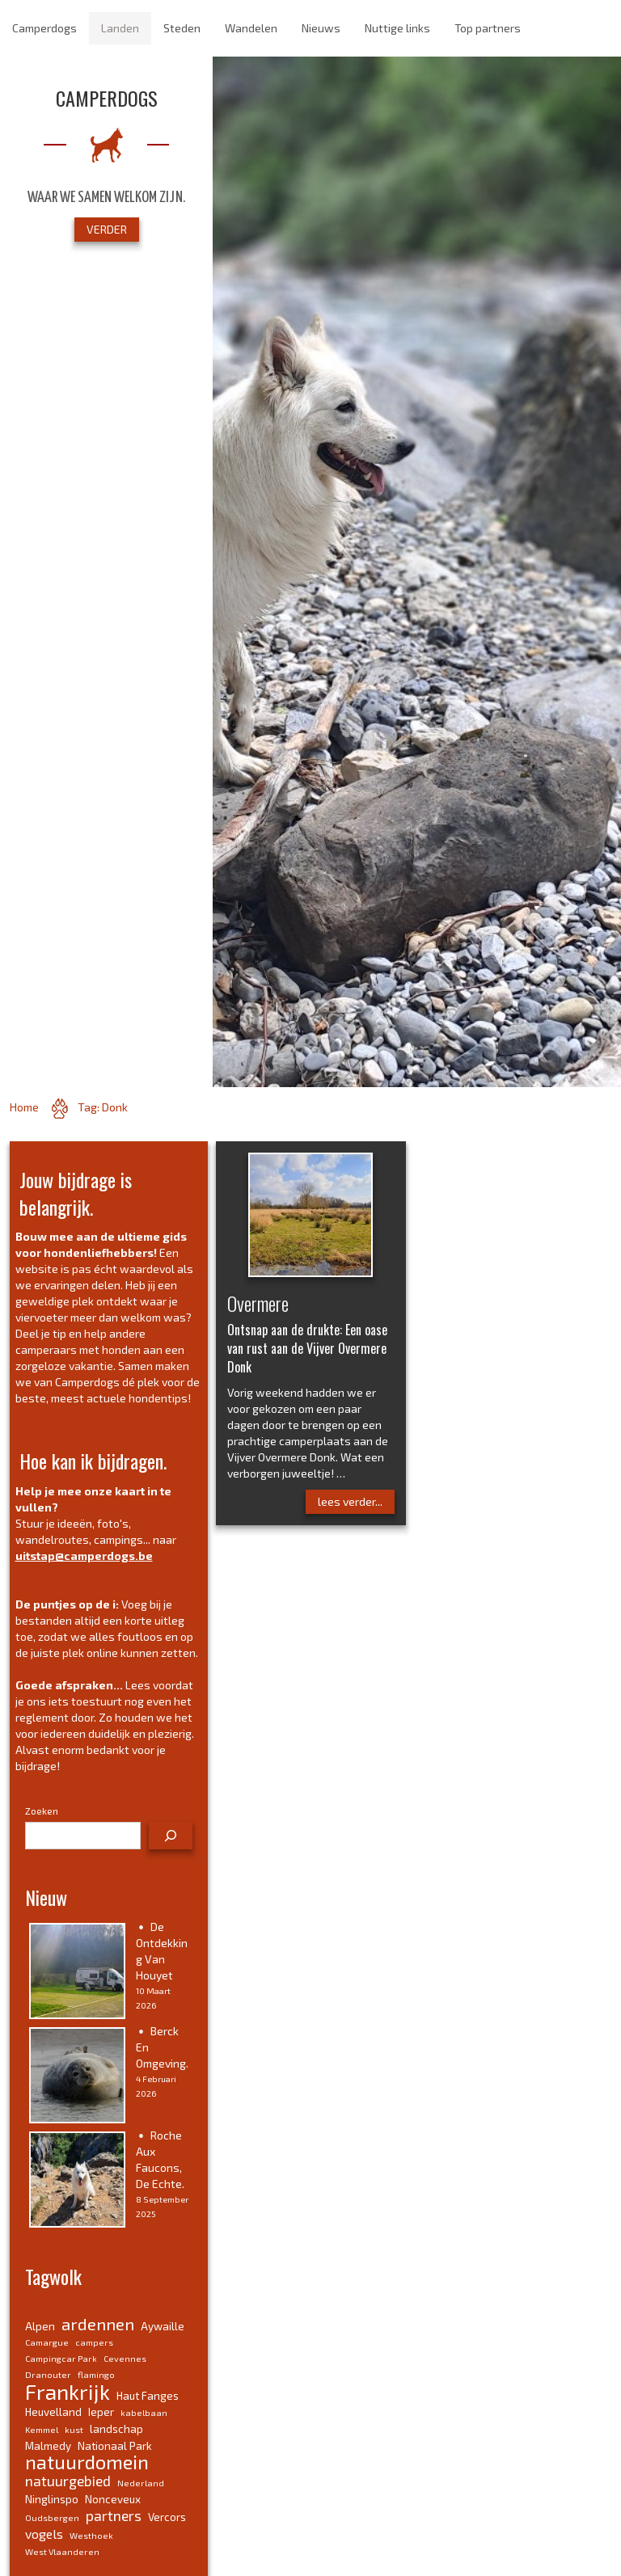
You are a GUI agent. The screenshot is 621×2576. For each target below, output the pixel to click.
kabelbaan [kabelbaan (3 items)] (143, 2412)
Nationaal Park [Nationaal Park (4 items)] (115, 2445)
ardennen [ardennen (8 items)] (97, 2324)
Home (24, 1107)
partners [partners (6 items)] (114, 2515)
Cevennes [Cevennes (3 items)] (125, 2358)
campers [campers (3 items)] (94, 2342)
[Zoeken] (170, 1835)
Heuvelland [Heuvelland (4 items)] (53, 2411)
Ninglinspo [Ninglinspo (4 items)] (51, 2499)
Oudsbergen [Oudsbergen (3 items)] (52, 2517)
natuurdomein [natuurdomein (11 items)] (87, 2462)
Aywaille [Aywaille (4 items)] (162, 2326)
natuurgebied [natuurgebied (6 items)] (68, 2481)
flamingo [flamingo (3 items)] (96, 2374)
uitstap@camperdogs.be (84, 1555)
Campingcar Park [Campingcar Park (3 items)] (61, 2358)
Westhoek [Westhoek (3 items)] (91, 2535)
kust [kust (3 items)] (74, 2429)
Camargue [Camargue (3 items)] (47, 2342)
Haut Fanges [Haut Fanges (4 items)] (147, 2395)
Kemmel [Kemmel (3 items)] (41, 2429)
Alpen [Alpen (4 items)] (40, 2326)
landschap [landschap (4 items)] (116, 2428)
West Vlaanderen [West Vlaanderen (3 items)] (62, 2551)
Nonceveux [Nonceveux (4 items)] (113, 2499)
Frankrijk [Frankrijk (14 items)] (67, 2391)
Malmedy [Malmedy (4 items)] (48, 2445)
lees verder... (350, 1501)
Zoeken (41, 1810)
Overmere (258, 1303)
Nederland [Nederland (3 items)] (140, 2482)
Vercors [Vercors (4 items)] (167, 2517)
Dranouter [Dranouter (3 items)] (48, 2374)
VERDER (107, 229)
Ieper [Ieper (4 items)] (101, 2411)
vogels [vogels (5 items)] (44, 2533)
